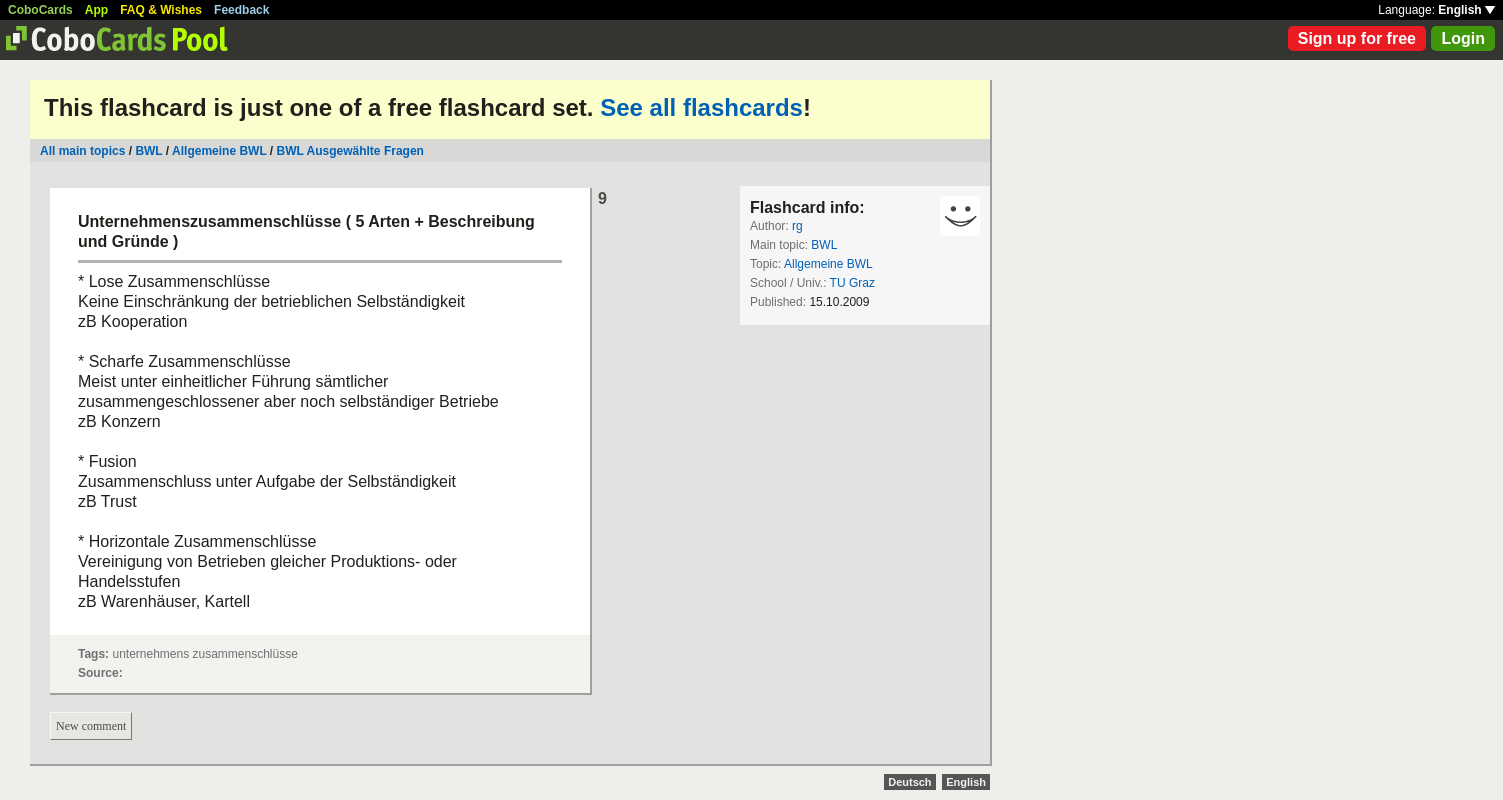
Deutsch (909, 782)
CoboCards (40, 10)
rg (797, 226)
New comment (91, 726)
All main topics (82, 151)
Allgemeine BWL (219, 151)
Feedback (241, 10)
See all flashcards (701, 107)
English (1466, 10)
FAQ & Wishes (161, 10)
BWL (148, 151)
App (96, 10)
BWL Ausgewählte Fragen (350, 151)
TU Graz (852, 283)
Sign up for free (1357, 38)
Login (1463, 38)
